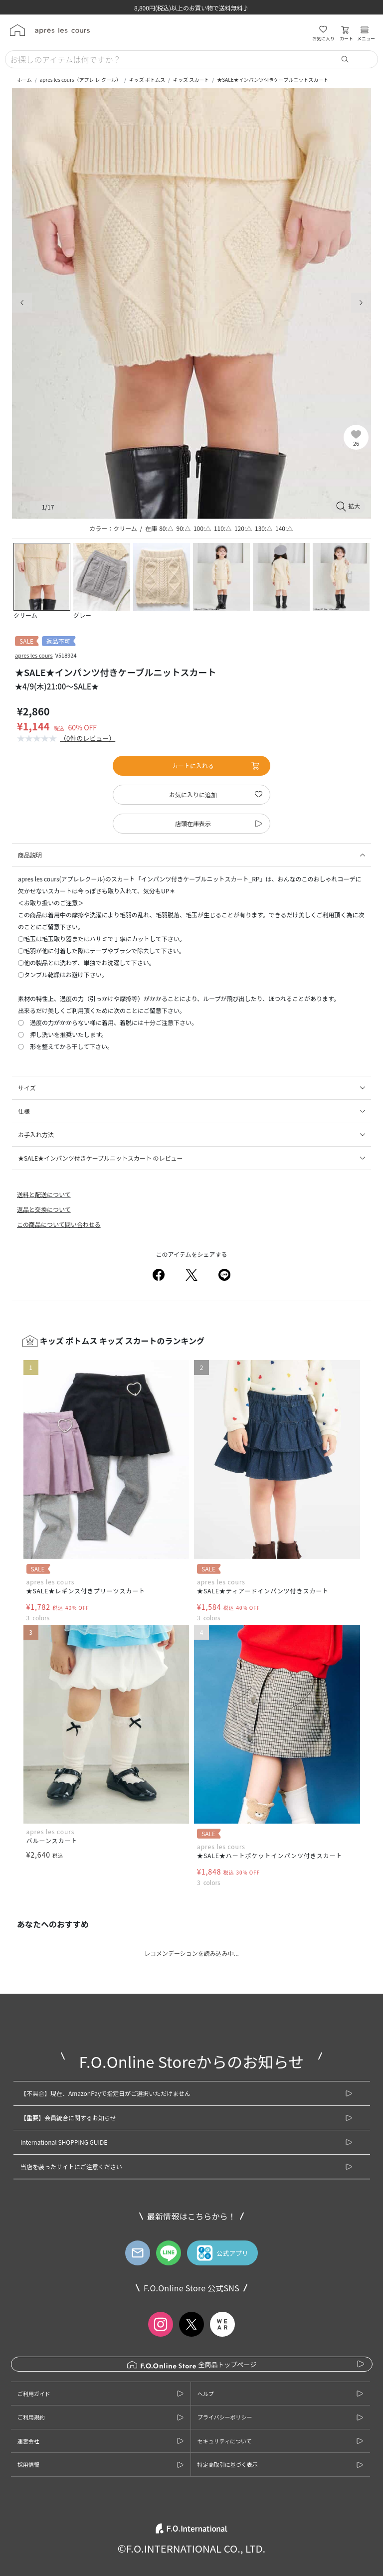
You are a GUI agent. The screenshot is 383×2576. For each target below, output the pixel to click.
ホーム (24, 79)
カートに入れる (216, 765)
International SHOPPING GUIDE (63, 2142)
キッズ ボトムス (147, 79)
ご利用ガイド (33, 2394)
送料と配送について (44, 1194)
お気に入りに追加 (193, 794)
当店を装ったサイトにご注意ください (71, 2166)
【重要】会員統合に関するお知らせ (68, 2117)
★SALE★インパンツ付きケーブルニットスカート (272, 79)
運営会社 (28, 2441)
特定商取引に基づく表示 (227, 2464)
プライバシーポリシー (224, 2417)
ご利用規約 (31, 2417)
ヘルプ (205, 2394)
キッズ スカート (191, 79)
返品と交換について (44, 1209)
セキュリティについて (224, 2441)
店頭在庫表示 (193, 823)
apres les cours (34, 655)
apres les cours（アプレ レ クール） (80, 79)
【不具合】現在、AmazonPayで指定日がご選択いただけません (105, 2093)
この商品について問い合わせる (59, 1224)
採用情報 (28, 2464)
